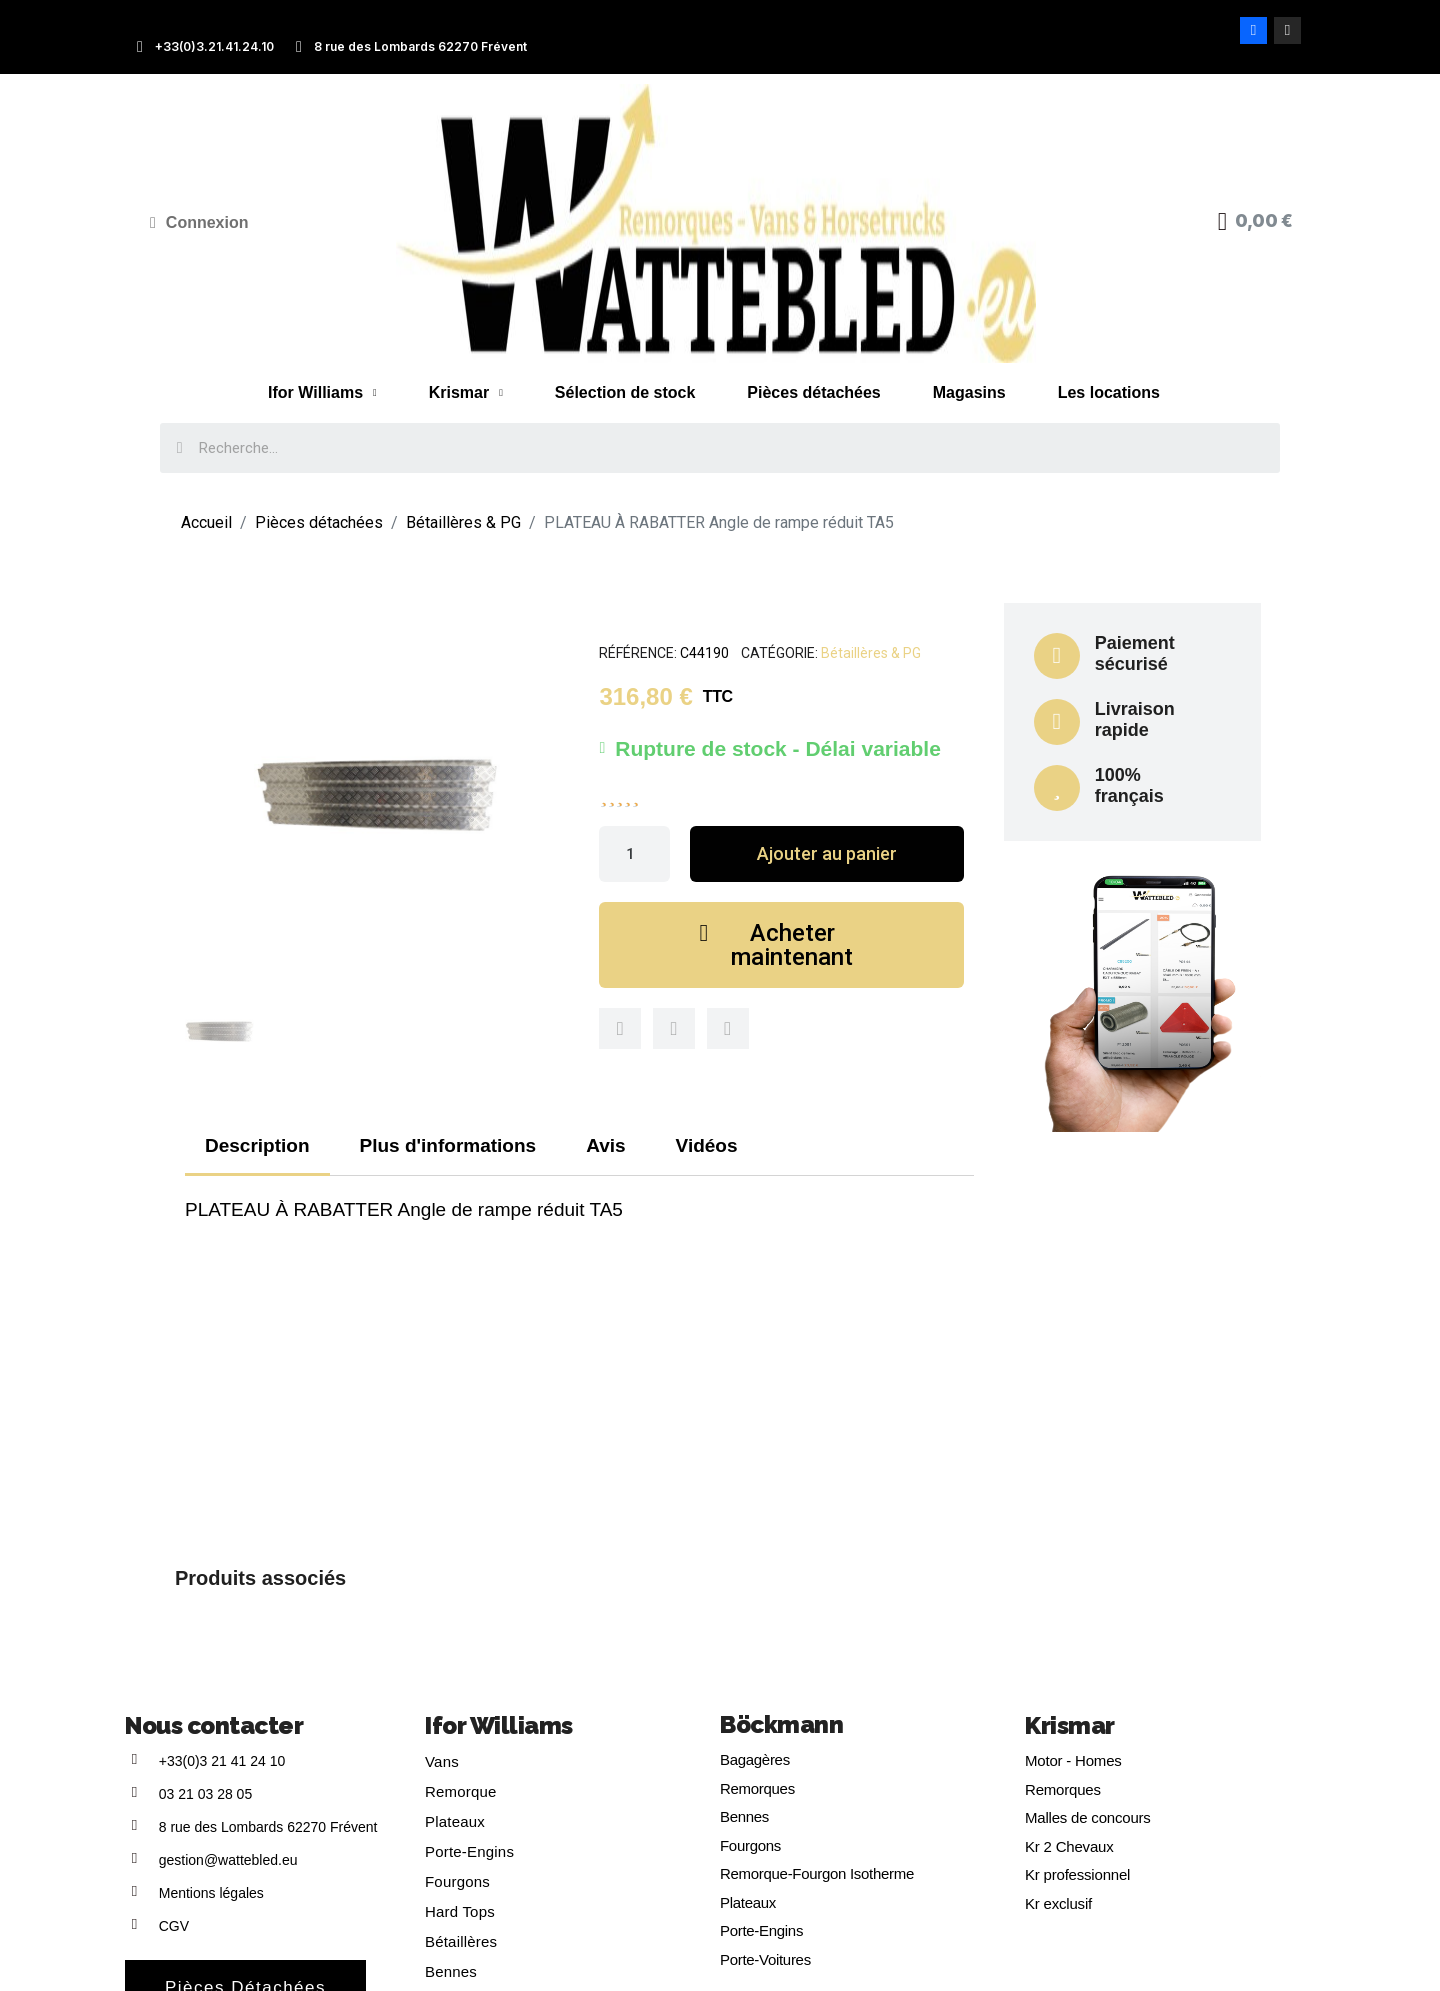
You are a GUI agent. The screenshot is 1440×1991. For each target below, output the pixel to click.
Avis (605, 1145)
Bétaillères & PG (871, 653)
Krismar (466, 393)
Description (257, 1145)
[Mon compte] (199, 223)
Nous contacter (214, 1725)
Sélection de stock (625, 392)
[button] (826, 854)
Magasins (969, 392)
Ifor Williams (322, 393)
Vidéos (707, 1145)
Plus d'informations (448, 1145)
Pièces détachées (813, 392)
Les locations (1109, 392)
